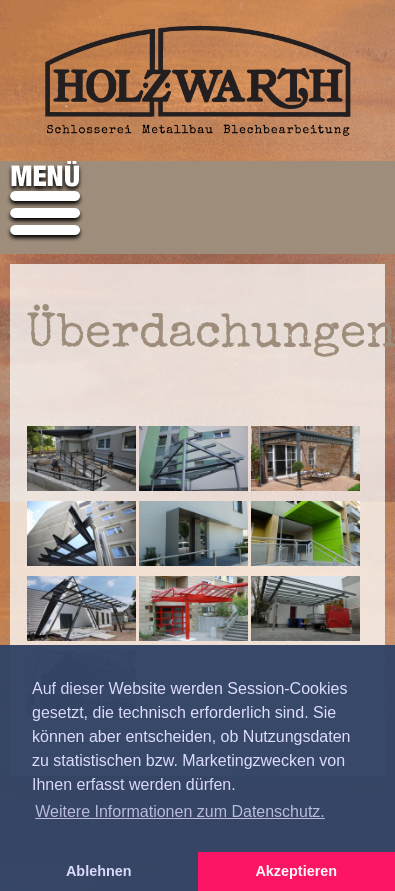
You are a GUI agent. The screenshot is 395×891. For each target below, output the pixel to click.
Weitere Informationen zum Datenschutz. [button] (180, 811)
